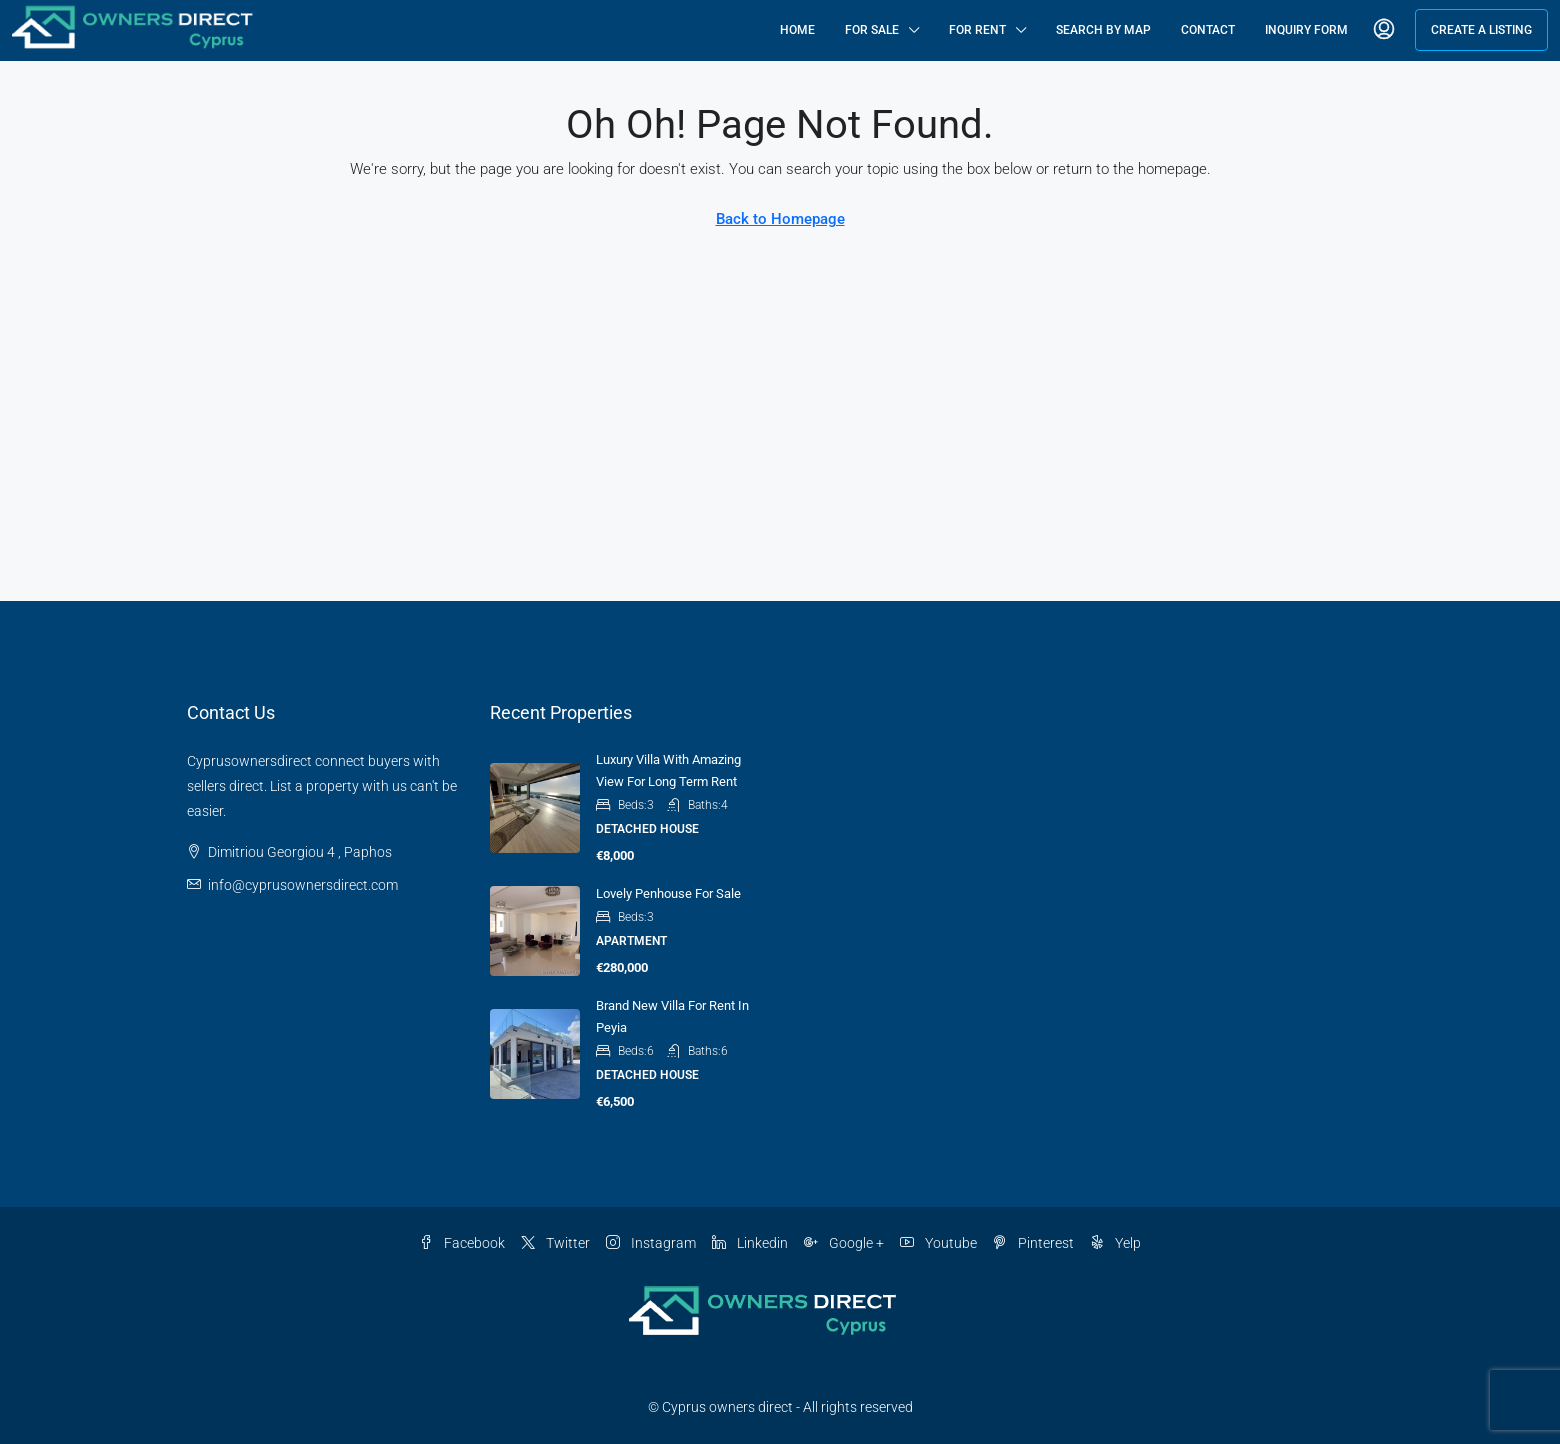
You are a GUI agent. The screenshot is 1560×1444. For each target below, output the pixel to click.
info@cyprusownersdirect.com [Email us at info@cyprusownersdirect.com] (303, 885)
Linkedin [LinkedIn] (750, 1243)
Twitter (555, 1243)
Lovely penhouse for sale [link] (668, 893)
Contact (1208, 30)
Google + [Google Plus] (844, 1243)
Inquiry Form (1306, 30)
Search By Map (1103, 30)
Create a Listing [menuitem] (1481, 30)
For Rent (977, 30)
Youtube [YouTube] (938, 1243)
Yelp (1115, 1243)
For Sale (872, 30)
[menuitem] (1384, 30)
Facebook (462, 1243)
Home (797, 30)
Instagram (651, 1243)
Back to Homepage (780, 219)
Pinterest (1033, 1243)
